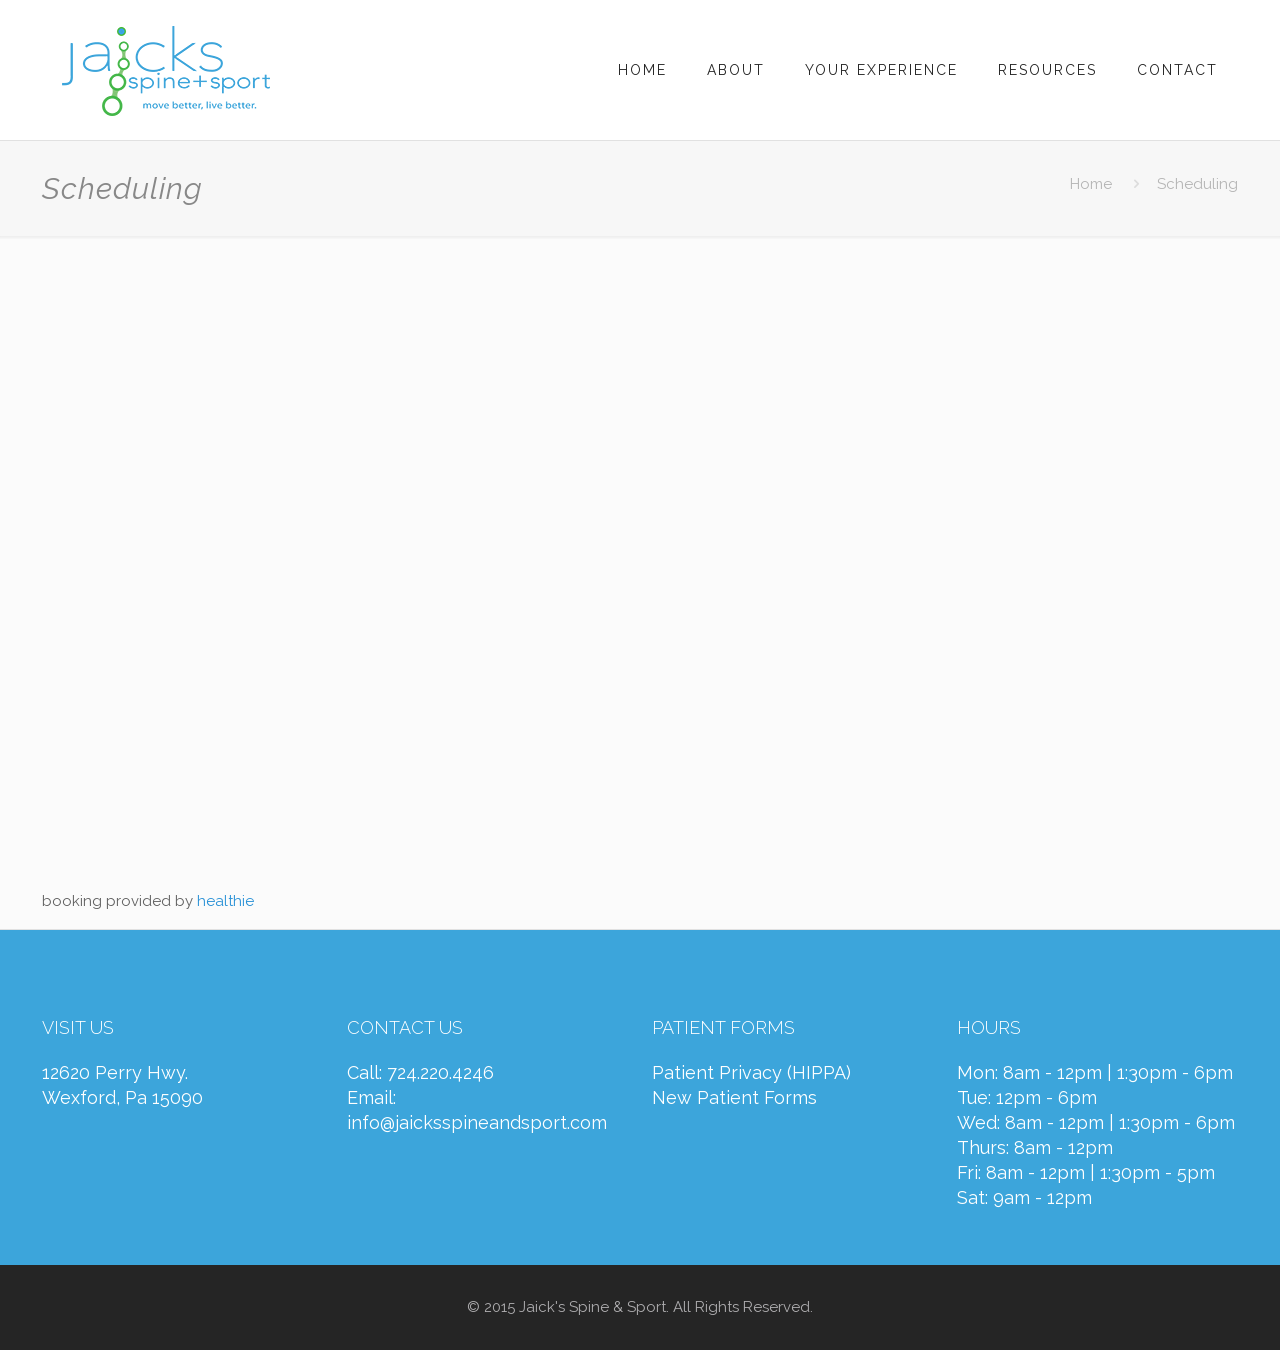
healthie (225, 901)
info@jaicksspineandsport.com (477, 1122)
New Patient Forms (734, 1097)
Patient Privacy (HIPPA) (751, 1072)
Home (1091, 184)
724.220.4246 (440, 1072)
